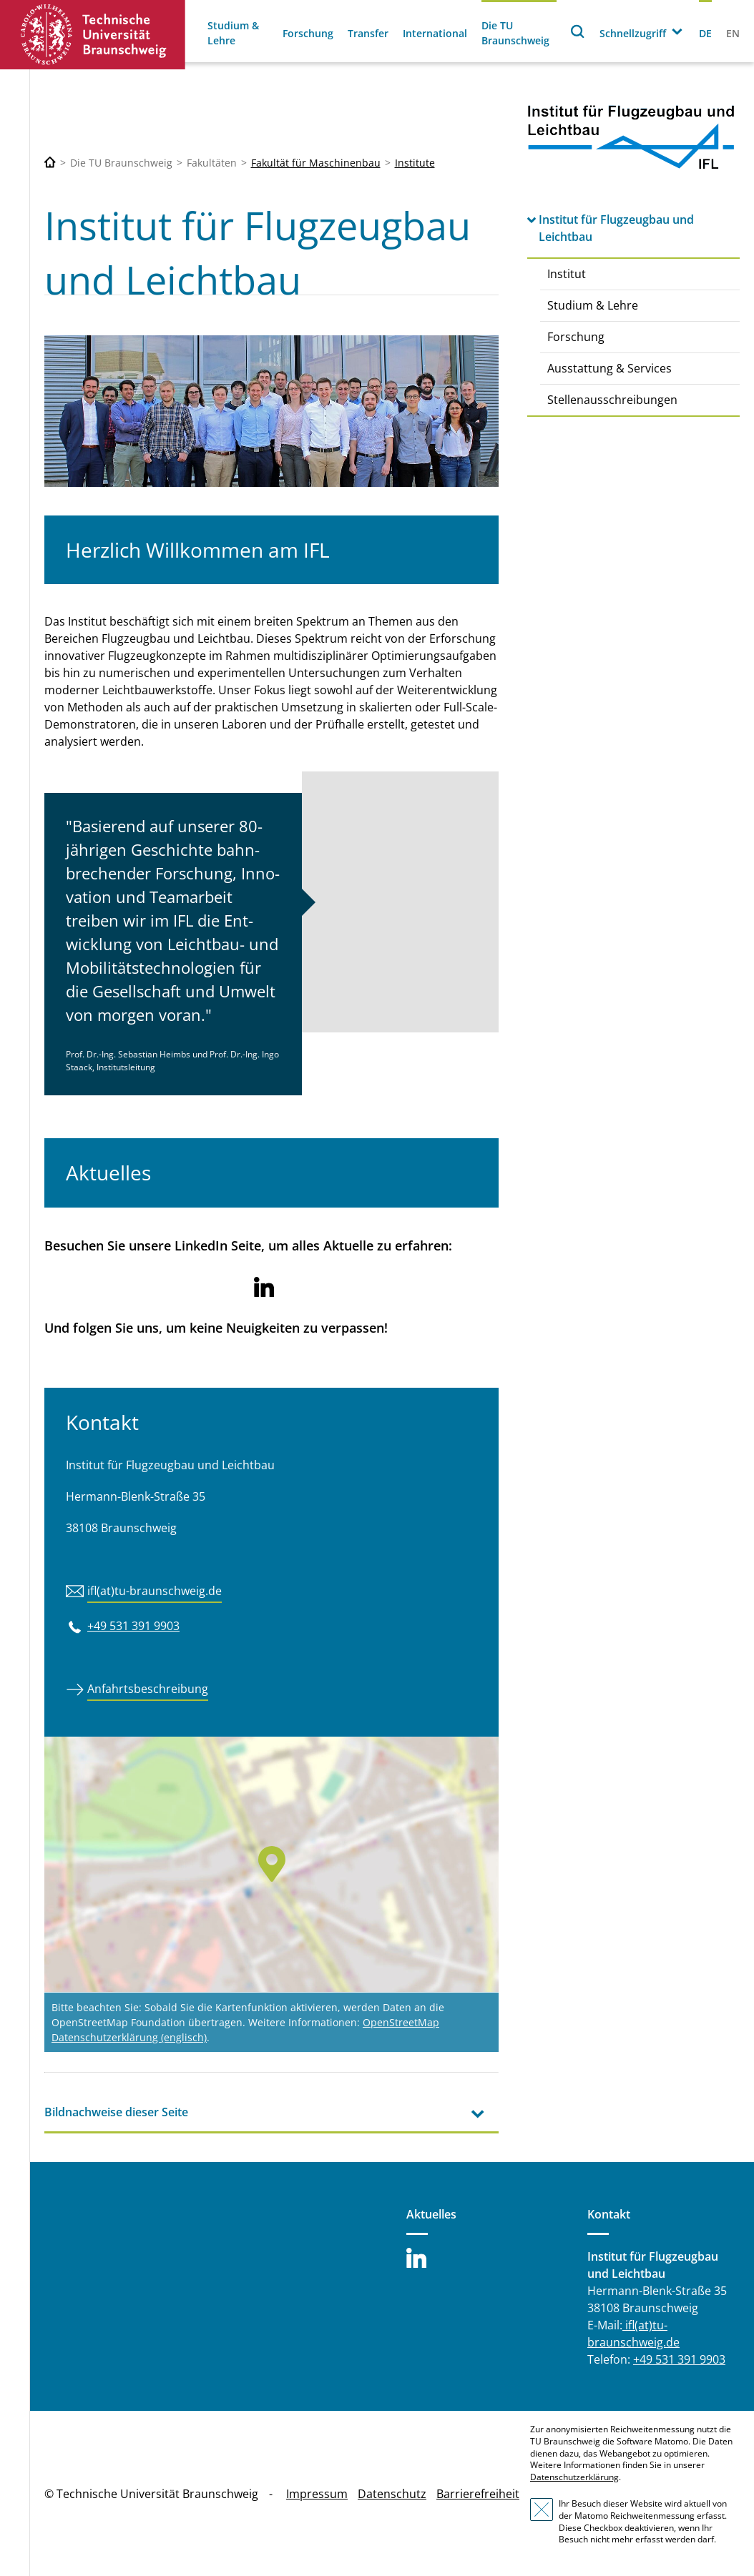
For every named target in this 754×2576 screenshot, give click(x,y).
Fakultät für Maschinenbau (316, 162)
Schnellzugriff (632, 33)
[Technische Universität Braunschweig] (50, 162)
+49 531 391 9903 (133, 1626)
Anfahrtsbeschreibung (147, 1689)
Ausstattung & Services (609, 368)
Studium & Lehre (233, 33)
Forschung (308, 33)
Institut (566, 274)
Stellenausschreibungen (612, 400)
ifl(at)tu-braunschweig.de (154, 1591)
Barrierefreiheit (477, 2494)
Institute (415, 162)
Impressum (317, 2494)
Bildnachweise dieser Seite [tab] (116, 2112)
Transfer (368, 33)
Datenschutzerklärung (574, 2477)
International (435, 33)
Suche (578, 31)
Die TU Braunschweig (515, 33)
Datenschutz (392, 2494)
